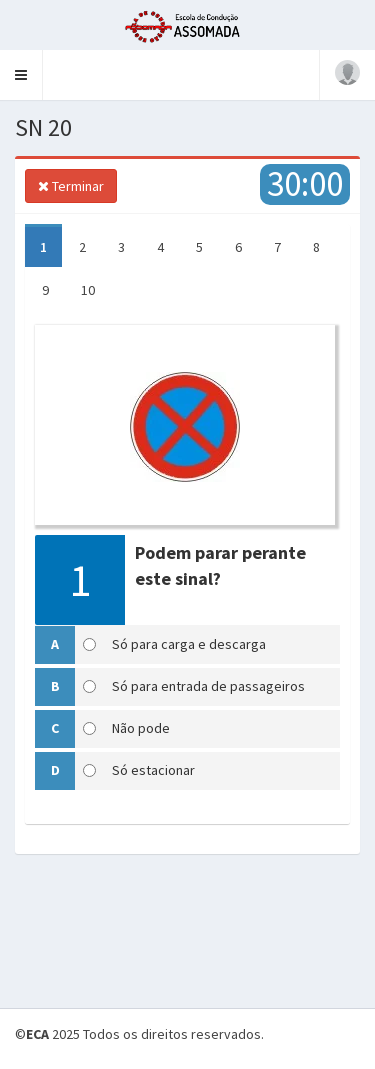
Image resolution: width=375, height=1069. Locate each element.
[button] (21, 75)
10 (88, 290)
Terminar (71, 186)
